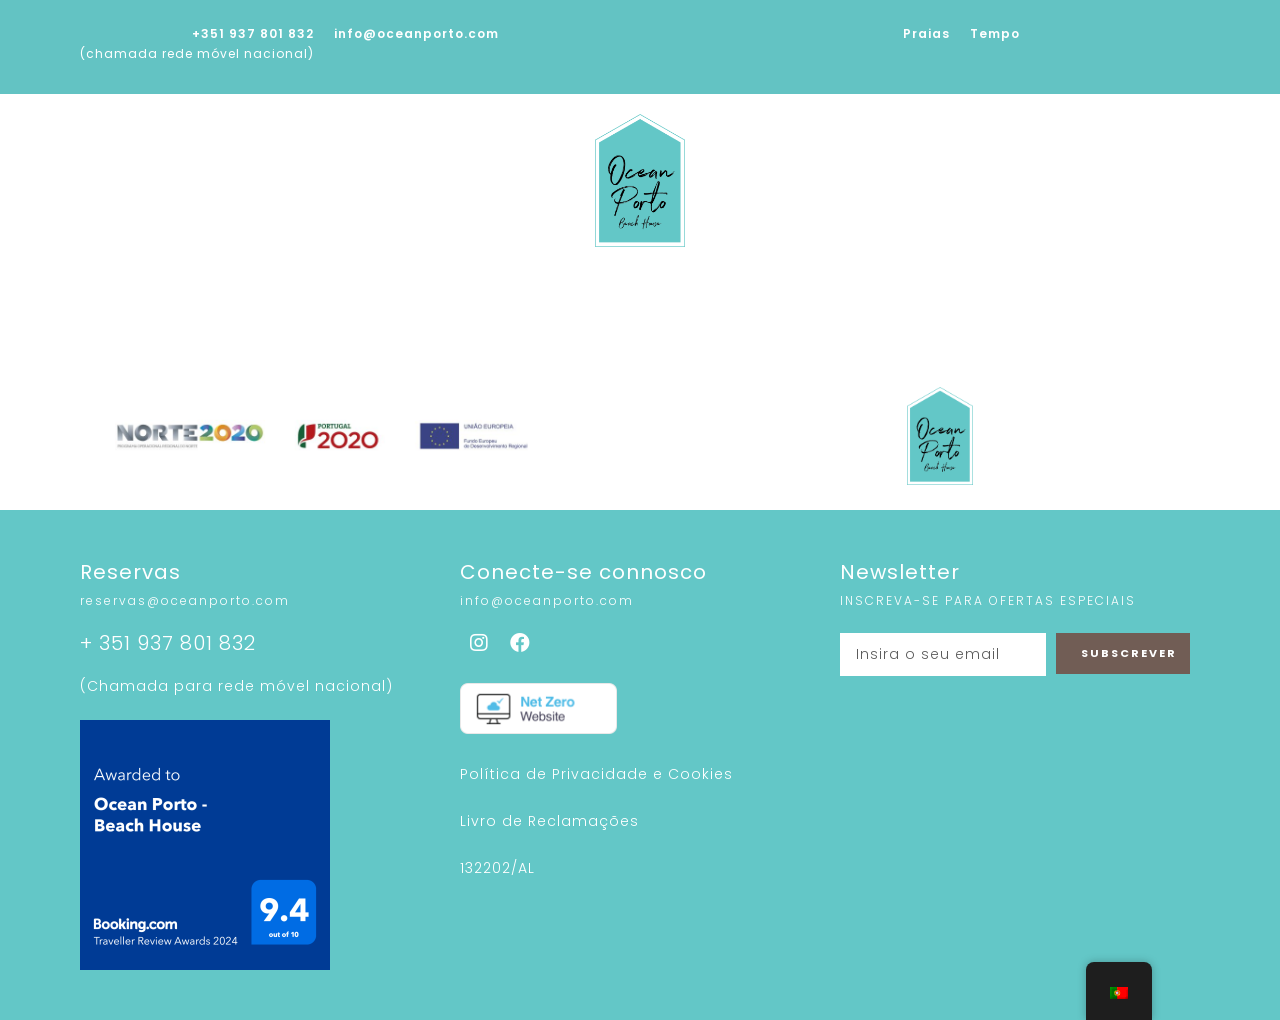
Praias (926, 33)
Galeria (559, 290)
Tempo (995, 33)
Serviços (453, 290)
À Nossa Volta (879, 290)
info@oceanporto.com (416, 33)
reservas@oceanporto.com (185, 600)
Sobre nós (336, 290)
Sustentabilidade (704, 290)
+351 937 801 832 (253, 33)
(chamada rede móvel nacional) (197, 53)
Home (231, 290)
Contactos (1025, 290)
